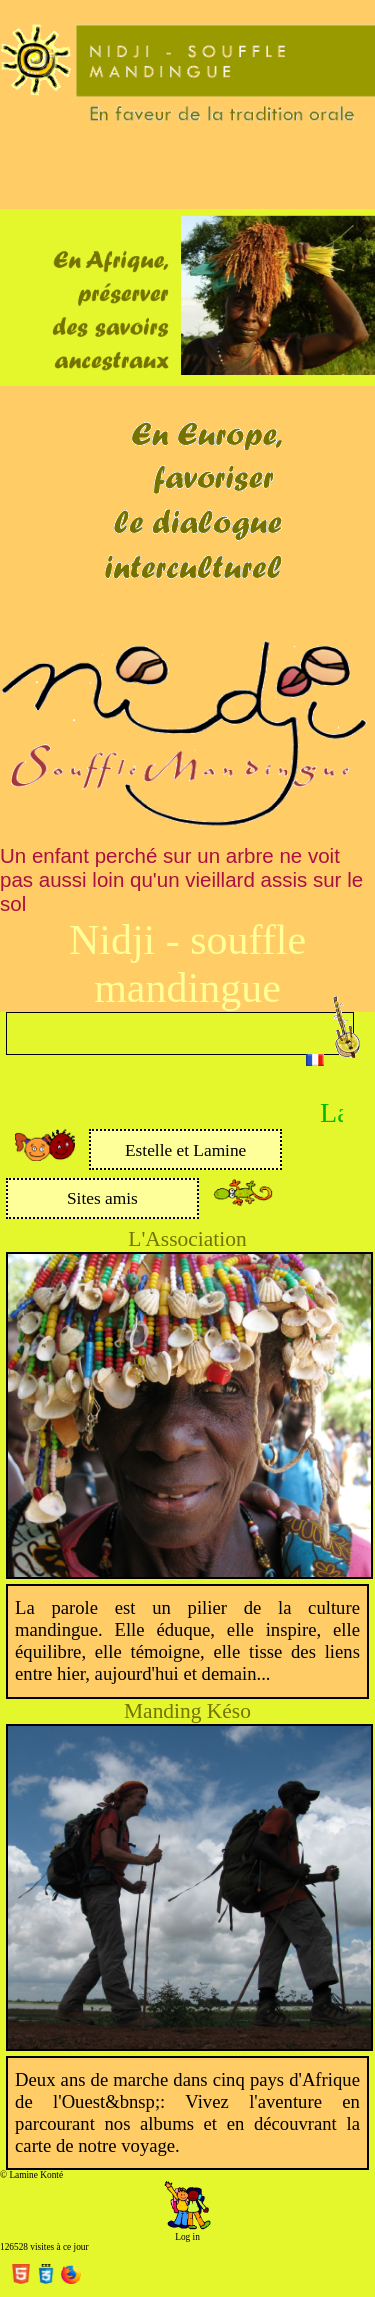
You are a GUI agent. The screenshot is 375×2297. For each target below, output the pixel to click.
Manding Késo (187, 1711)
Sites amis (102, 1198)
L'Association (187, 1239)
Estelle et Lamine (185, 1150)
